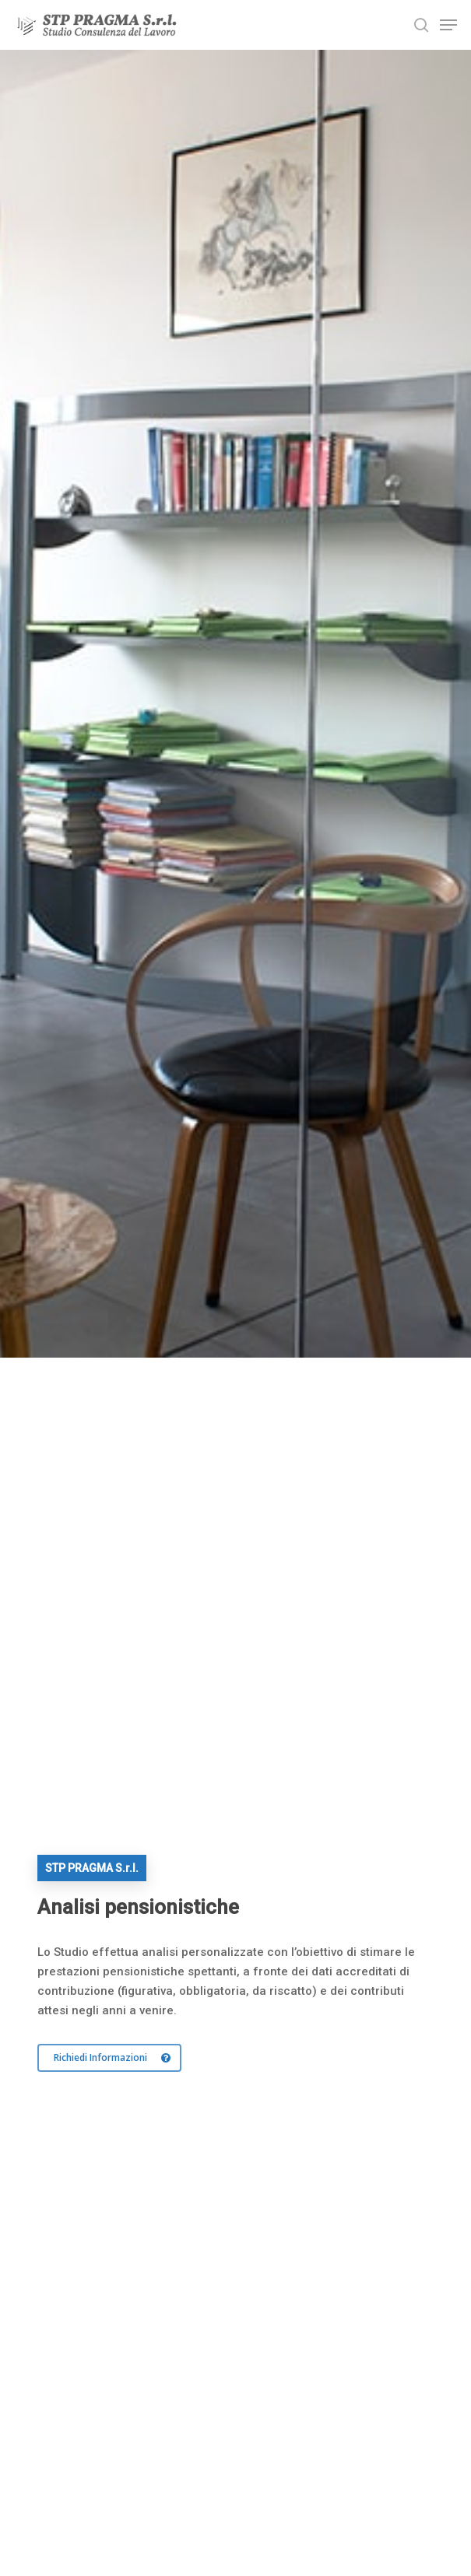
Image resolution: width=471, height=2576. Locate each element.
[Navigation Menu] (448, 25)
